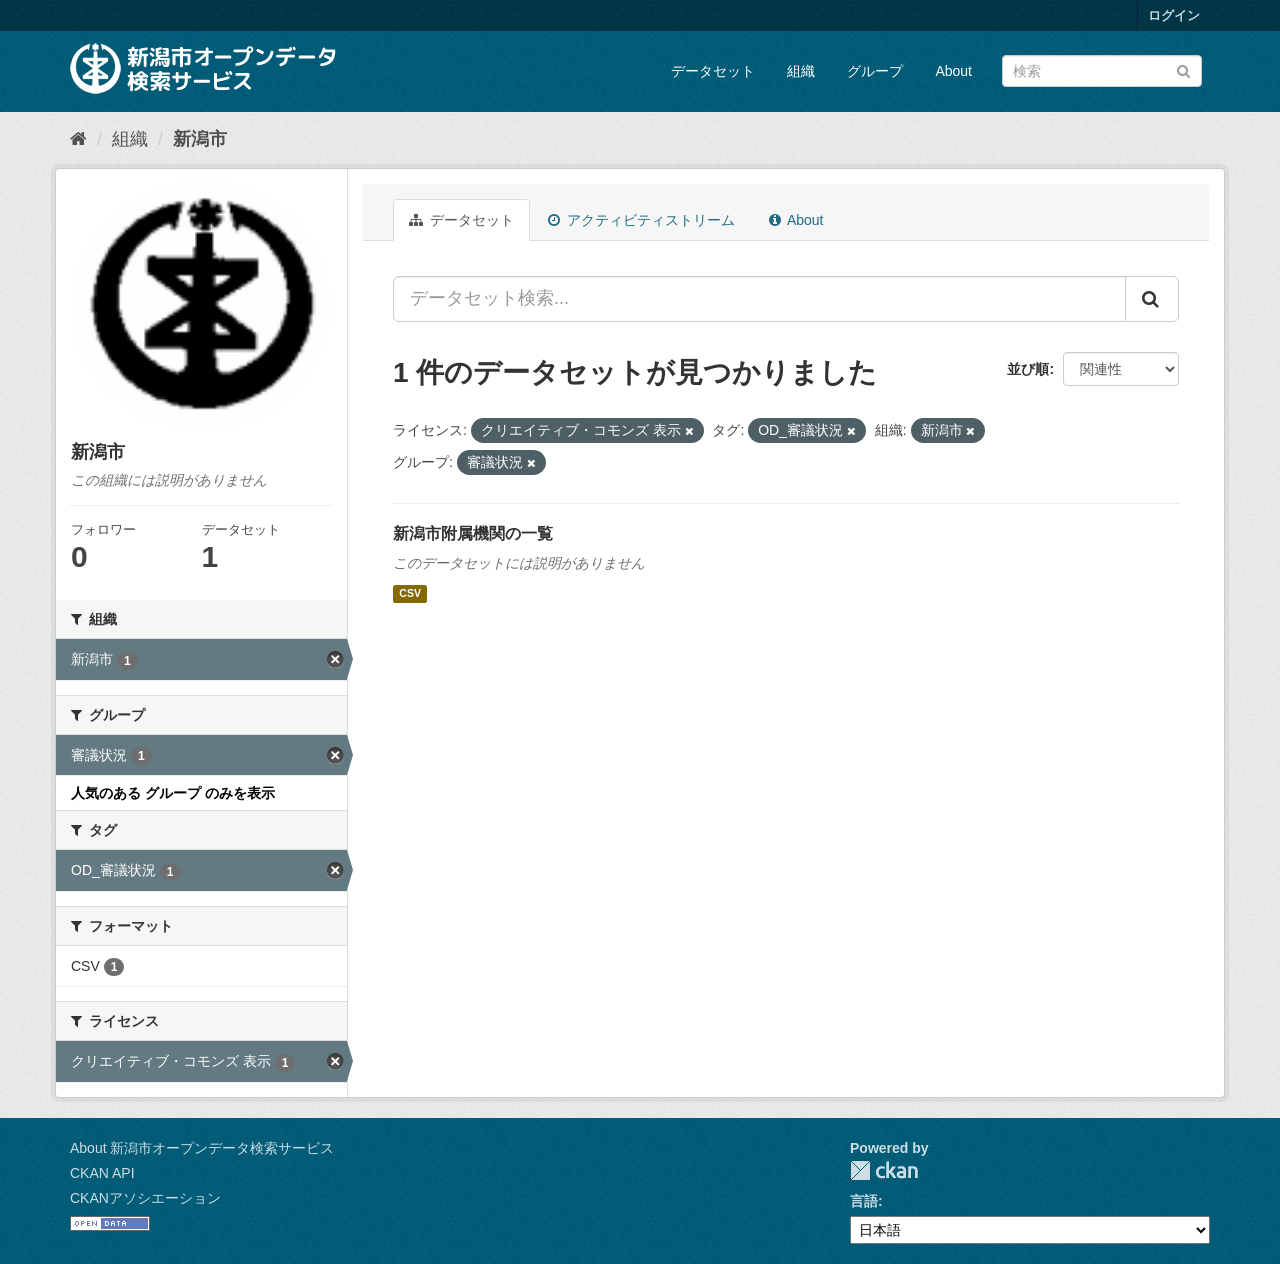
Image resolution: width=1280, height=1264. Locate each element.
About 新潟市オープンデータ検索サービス (202, 1148)
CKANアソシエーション (145, 1198)
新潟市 (200, 139)
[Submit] (1183, 69)
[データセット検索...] (759, 299)
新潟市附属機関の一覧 (473, 533)
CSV (410, 594)
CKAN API (102, 1173)
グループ (875, 71)
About (953, 71)
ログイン (1174, 15)
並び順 (1028, 369)
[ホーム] (78, 139)
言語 (864, 1201)
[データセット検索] (1102, 71)
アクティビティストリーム (641, 220)
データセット (713, 71)
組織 (801, 71)
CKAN (884, 1170)
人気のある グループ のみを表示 (173, 793)
